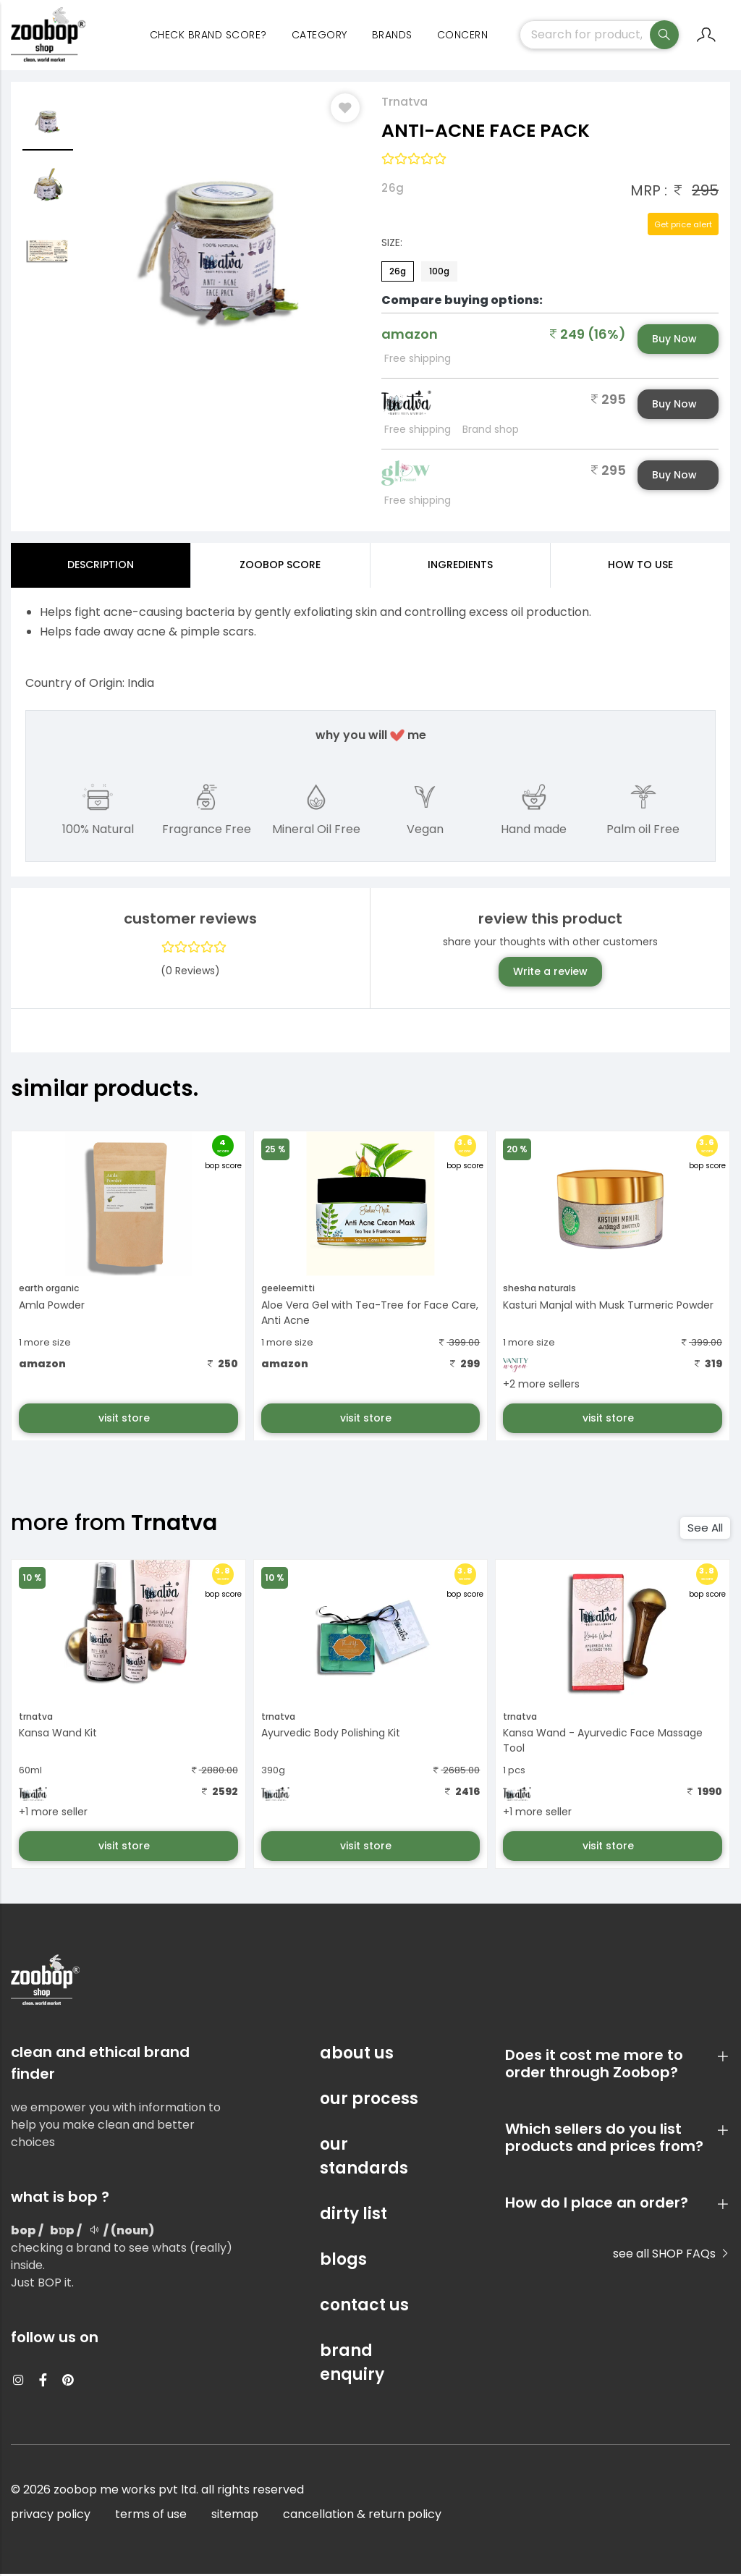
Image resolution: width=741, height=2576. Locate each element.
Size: (391, 244)
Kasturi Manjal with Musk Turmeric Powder (608, 1306)
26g (397, 273)
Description (100, 566)
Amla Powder (52, 1306)
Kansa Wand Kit (58, 1735)
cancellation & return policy (362, 2516)
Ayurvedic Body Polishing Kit (330, 1735)
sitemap (234, 2516)
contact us (364, 2307)
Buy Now (674, 341)
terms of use (151, 2516)
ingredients (460, 566)
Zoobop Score (280, 566)
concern (462, 36)
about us (357, 2055)
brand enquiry (352, 2364)
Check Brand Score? (208, 36)
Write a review (550, 973)
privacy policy (50, 2516)
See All (705, 1529)
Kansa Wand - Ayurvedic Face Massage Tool (603, 1742)
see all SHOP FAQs (671, 2255)
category (319, 36)
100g (439, 273)
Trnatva (404, 104)
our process (369, 2101)
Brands (392, 36)
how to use (640, 566)
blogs (343, 2261)
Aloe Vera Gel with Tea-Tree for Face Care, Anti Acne (369, 1314)
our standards (364, 2158)
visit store (125, 1419)
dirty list (353, 2216)
